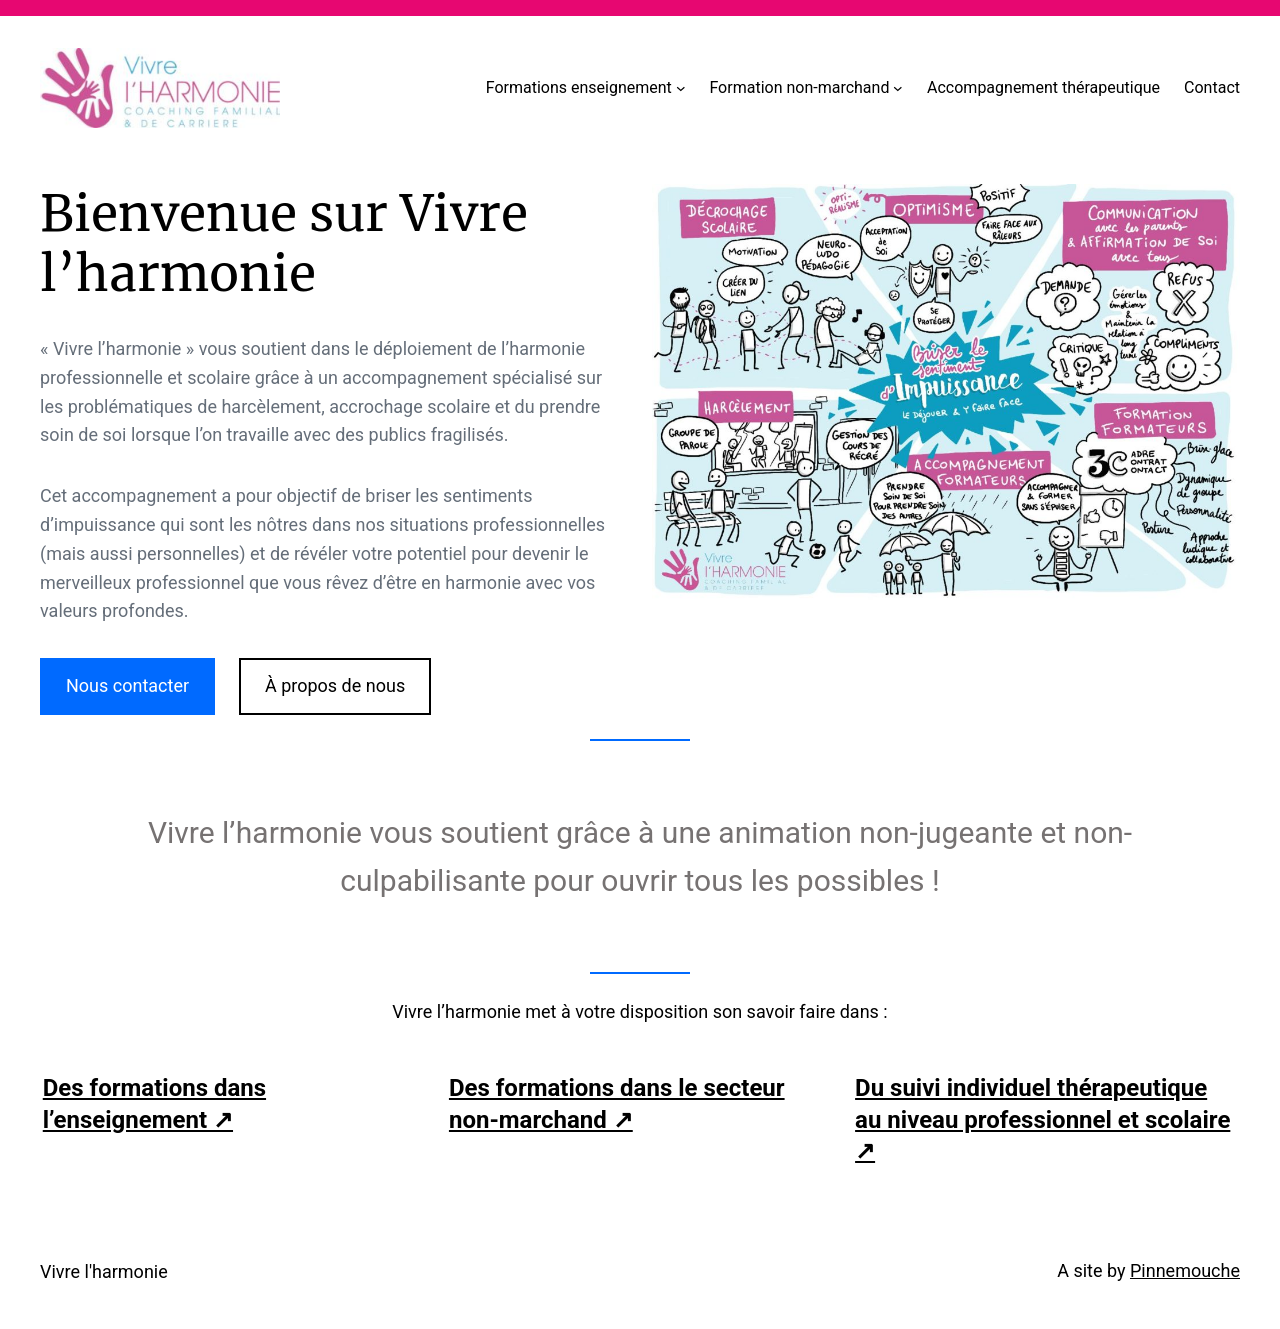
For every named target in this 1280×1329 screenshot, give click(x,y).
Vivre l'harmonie (104, 1271)
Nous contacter (127, 685)
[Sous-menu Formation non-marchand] (898, 88)
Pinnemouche (1185, 1270)
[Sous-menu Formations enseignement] (681, 88)
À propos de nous (335, 685)
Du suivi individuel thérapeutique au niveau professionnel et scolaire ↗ (1042, 1119)
